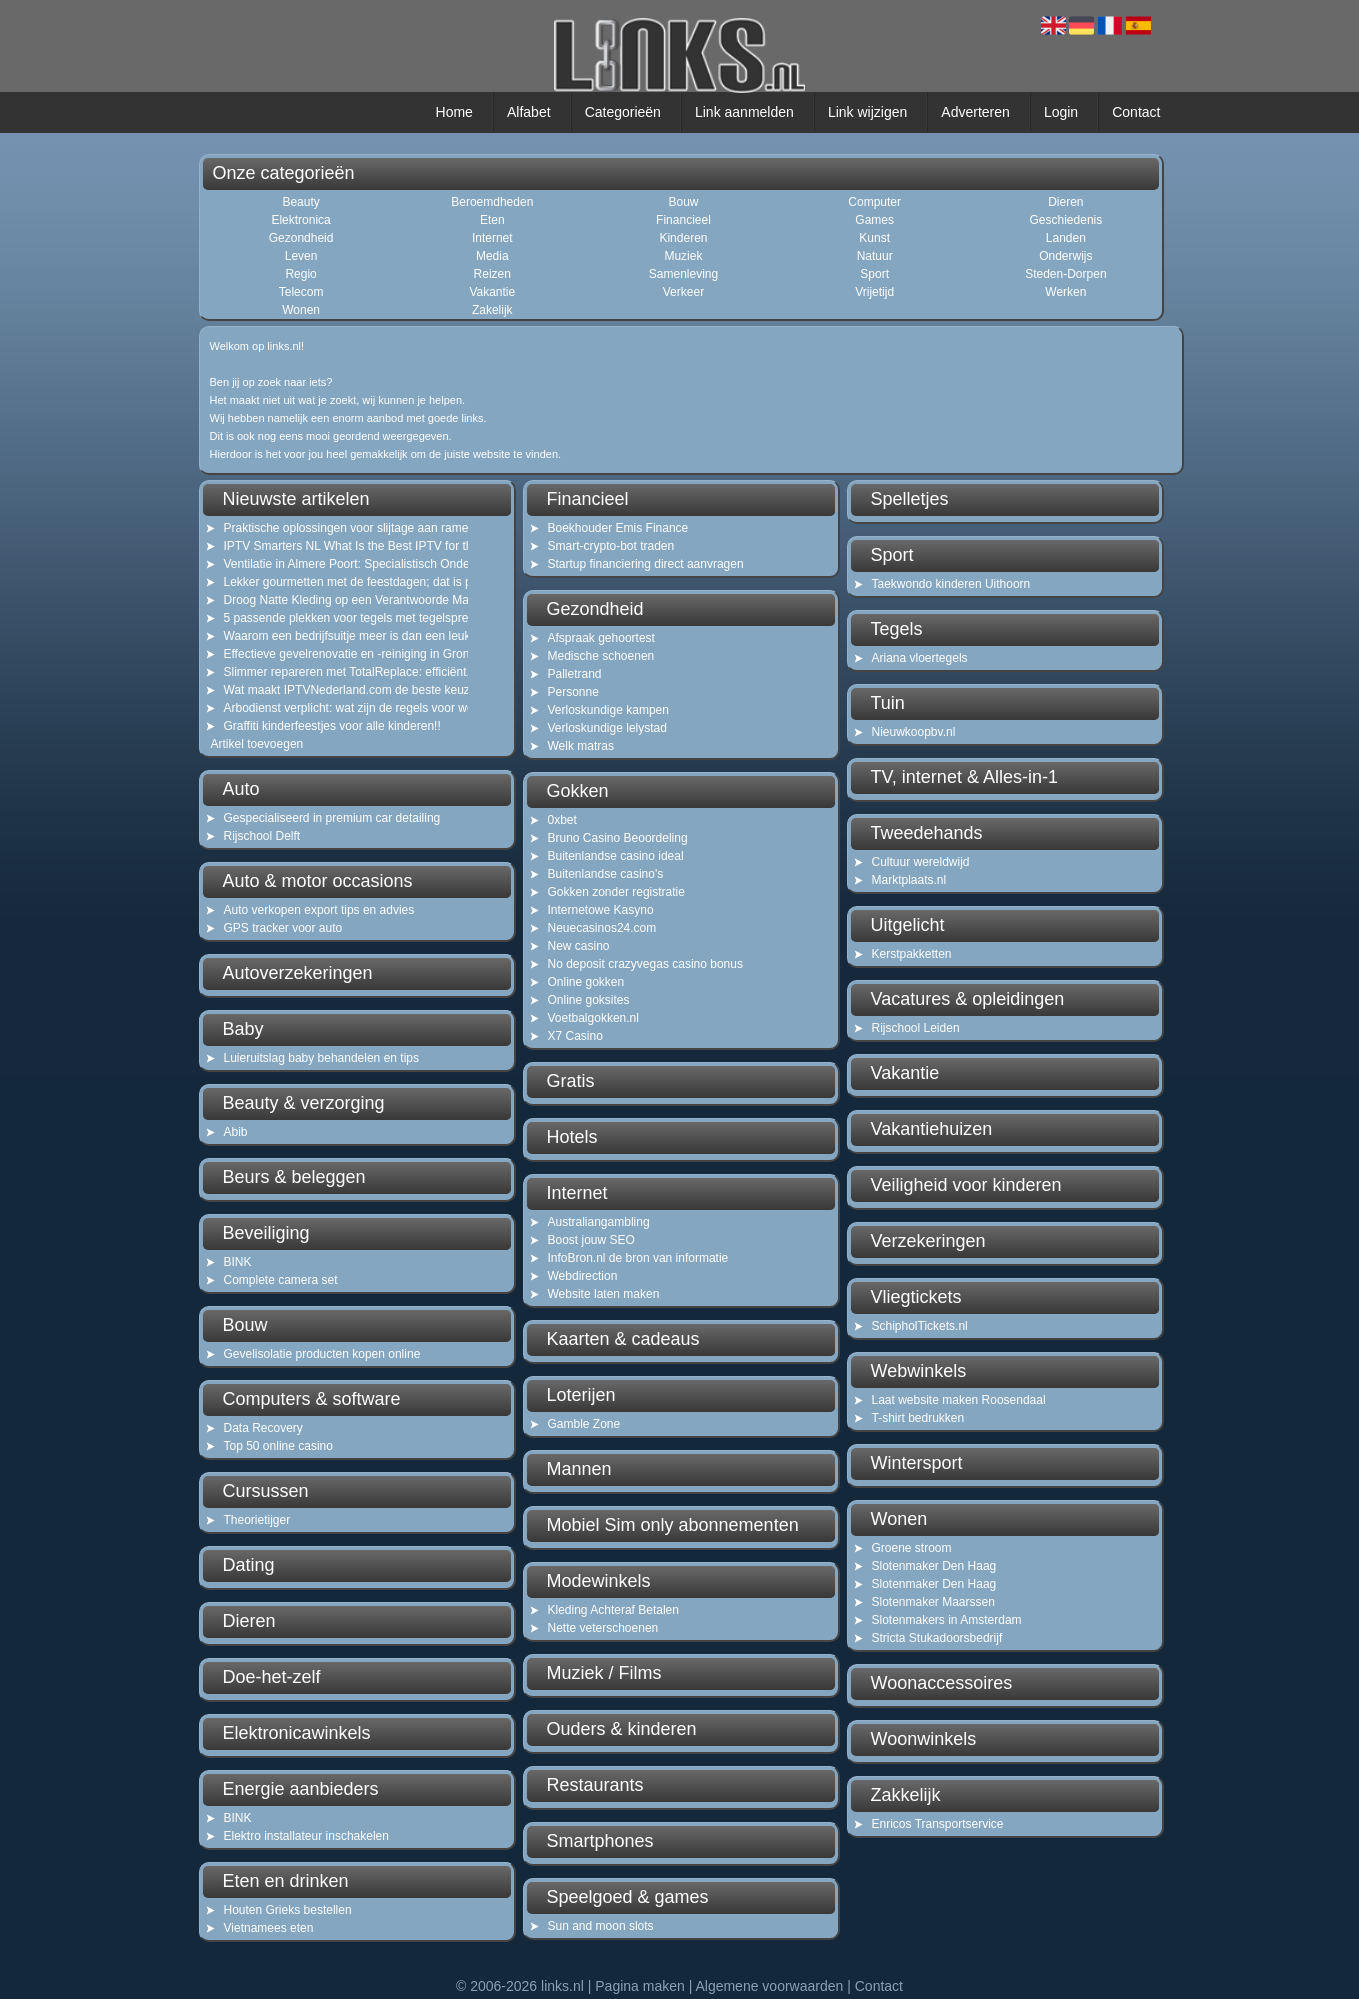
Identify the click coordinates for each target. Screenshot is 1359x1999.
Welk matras (581, 746)
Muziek (683, 256)
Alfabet (529, 112)
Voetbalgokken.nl (593, 1018)
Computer (874, 202)
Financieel (683, 220)
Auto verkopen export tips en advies (319, 910)
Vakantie (492, 292)
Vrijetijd (874, 292)
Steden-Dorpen (1065, 274)
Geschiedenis (1066, 220)
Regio (300, 274)
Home (454, 112)
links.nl (562, 1986)
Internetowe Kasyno (601, 910)
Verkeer (683, 292)
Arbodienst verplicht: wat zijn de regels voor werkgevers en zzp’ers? (334, 708)
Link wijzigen (867, 112)
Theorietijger (257, 1520)
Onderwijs (1065, 256)
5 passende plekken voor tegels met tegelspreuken (334, 618)
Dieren (1065, 202)
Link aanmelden (744, 112)
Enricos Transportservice (938, 1824)
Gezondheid (301, 238)
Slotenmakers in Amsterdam (947, 1620)
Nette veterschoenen (603, 1628)
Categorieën (623, 112)
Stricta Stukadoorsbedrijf (937, 1638)
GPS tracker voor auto (283, 928)
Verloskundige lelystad (607, 728)
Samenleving (683, 274)
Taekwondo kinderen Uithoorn (951, 584)
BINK (238, 1262)
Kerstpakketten (912, 954)
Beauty (300, 202)
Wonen (301, 310)
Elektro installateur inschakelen (306, 1836)
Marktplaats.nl (909, 880)
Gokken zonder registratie (616, 892)
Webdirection (583, 1276)
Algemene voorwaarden (769, 1986)
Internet (492, 238)
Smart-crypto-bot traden (611, 546)
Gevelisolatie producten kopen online (322, 1354)
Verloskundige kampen (608, 710)
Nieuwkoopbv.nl (914, 732)
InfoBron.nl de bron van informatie (638, 1258)
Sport (874, 274)
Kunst (874, 238)
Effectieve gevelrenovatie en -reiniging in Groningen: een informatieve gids (334, 654)
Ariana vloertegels (920, 658)
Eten (492, 220)
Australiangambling (599, 1222)
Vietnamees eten (269, 1928)
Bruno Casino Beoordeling (618, 838)
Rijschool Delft (262, 836)
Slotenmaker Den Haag (934, 1566)
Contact (1136, 112)
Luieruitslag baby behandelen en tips (321, 1058)
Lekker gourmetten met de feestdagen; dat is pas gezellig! (334, 582)
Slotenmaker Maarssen (933, 1602)
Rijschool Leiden (916, 1028)
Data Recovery (263, 1428)
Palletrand (575, 674)
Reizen (492, 274)
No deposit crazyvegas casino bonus (645, 964)
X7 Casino (575, 1036)
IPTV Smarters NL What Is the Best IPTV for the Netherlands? (334, 546)
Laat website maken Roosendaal (959, 1400)
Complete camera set (281, 1280)
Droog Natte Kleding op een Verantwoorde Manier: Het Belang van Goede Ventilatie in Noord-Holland (334, 600)
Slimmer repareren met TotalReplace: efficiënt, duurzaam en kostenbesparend (334, 672)
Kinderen (683, 238)
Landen (1066, 238)
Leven (301, 256)
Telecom (301, 292)
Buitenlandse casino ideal (616, 856)
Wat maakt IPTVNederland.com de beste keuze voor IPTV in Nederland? (334, 690)
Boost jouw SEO (591, 1240)
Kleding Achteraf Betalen (613, 1610)
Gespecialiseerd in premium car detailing (332, 818)
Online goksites (589, 1000)
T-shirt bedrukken (918, 1418)
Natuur (875, 256)
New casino (579, 946)
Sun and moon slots (601, 1926)
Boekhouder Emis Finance (618, 528)
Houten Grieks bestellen (288, 1910)
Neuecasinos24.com (602, 928)
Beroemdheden (492, 202)
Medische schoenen (601, 656)
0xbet (562, 820)
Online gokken (586, 982)
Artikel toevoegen (257, 744)
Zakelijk (492, 310)
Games (874, 220)
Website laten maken (604, 1294)
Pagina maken (640, 1986)
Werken (1065, 292)
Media (492, 256)
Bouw (683, 202)
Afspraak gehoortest (601, 638)
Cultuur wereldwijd (921, 862)
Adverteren (975, 112)
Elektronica (300, 220)
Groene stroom (912, 1548)
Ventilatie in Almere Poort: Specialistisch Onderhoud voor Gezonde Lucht (334, 564)
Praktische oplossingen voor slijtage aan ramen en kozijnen (334, 528)
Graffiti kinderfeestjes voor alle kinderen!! (332, 726)
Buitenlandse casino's (606, 874)
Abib (236, 1132)
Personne (573, 692)
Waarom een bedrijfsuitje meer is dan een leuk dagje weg (334, 636)
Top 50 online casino (278, 1446)
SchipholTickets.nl (920, 1326)
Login (1061, 112)
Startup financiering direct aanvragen (646, 564)
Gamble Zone (584, 1424)
